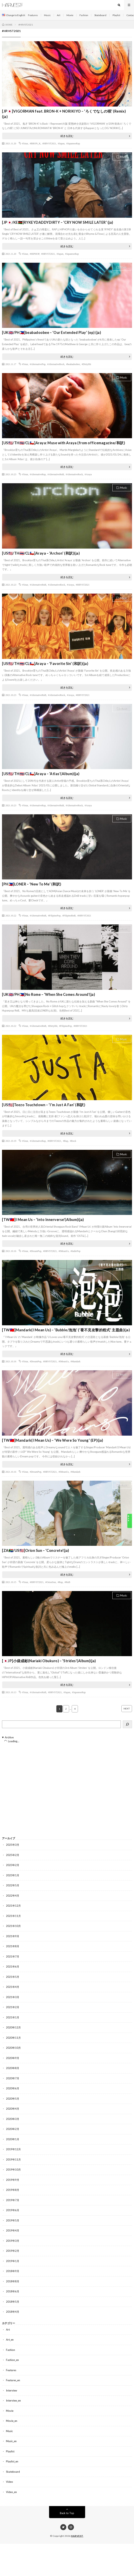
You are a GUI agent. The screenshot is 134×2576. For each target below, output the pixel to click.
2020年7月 (12, 2078)
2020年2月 (12, 2129)
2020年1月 (12, 2139)
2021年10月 (13, 1926)
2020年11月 (13, 2037)
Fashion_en (12, 2360)
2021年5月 (12, 1976)
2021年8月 (12, 1946)
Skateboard (100, 15)
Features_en (13, 2380)
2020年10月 (13, 2047)
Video (9, 2481)
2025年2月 (12, 1855)
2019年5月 (12, 2220)
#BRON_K (35, 143)
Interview (11, 2390)
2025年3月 (12, 1844)
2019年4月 (12, 2230)
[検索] (127, 1724)
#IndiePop (75, 1251)
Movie (69, 15)
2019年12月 (13, 2149)
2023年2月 (12, 1865)
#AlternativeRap (38, 474)
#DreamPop (35, 1251)
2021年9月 (12, 1936)
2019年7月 (12, 2200)
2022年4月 (12, 1895)
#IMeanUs (64, 1251)
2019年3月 (12, 2240)
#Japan (61, 143)
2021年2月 (12, 2007)
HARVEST (77, 2535)
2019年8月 (12, 2189)
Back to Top (67, 2513)
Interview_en (13, 2400)
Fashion (84, 15)
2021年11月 (13, 1915)
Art (58, 15)
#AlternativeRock (55, 364)
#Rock (73, 1141)
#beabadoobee (73, 364)
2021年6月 (12, 1966)
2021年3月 (12, 1997)
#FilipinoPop (54, 915)
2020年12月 (13, 2027)
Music (47, 15)
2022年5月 (12, 1885)
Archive (9, 1737)
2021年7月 (12, 1956)
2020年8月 (12, 2068)
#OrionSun (50, 1582)
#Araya (88, 474)
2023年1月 (12, 1875)
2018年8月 (12, 2281)
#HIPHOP (34, 253)
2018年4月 (12, 2311)
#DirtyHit (86, 364)
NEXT (127, 1708)
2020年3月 (12, 2119)
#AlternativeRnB (55, 474)
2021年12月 (13, 1905)
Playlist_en (12, 2461)
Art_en (10, 2339)
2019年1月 (12, 2261)
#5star (25, 143)
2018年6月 (12, 2291)
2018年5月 (12, 2301)
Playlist (116, 15)
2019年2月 (12, 2250)
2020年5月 (12, 2098)
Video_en (11, 2492)
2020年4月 (12, 2108)
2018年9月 (12, 2271)
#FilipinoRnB (69, 915)
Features (33, 15)
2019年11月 (13, 2159)
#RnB (67, 1582)
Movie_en (11, 2420)
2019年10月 (13, 2169)
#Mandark (75, 1361)
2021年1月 (12, 2017)
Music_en (11, 2441)
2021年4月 (12, 1986)
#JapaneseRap (73, 143)
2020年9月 (12, 2058)
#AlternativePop (37, 364)
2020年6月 (12, 2088)
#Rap (65, 1141)
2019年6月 (12, 2210)
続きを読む (67, 135)
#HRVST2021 (49, 143)
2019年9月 (12, 2179)
